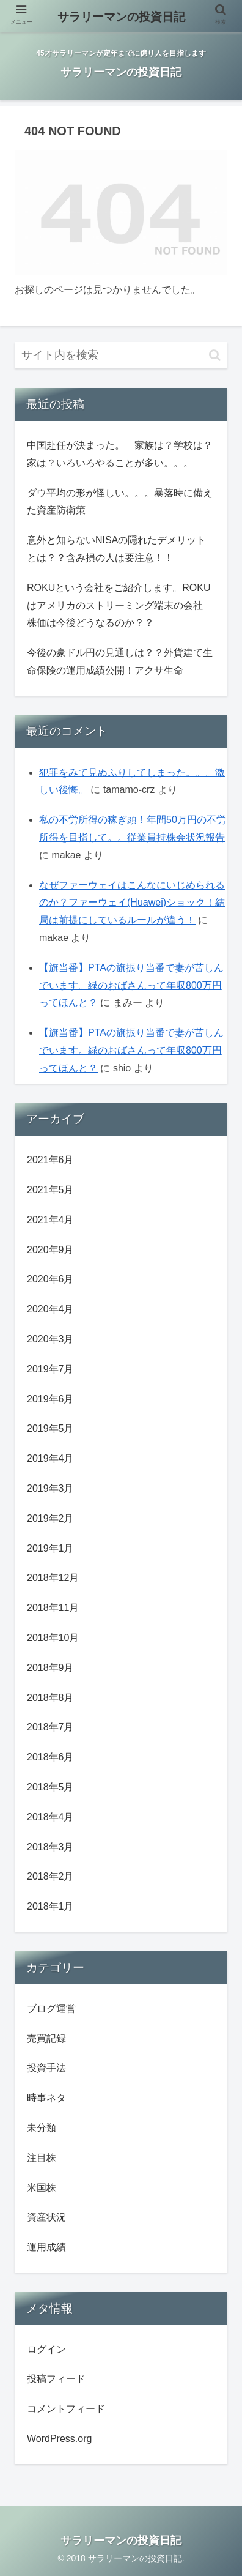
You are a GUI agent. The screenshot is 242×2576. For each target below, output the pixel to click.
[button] (215, 355)
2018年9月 (50, 1667)
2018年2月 (50, 1876)
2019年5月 (50, 1428)
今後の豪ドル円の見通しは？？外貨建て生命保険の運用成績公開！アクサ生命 (120, 661)
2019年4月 (50, 1458)
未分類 (41, 2128)
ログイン (46, 2349)
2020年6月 (50, 1279)
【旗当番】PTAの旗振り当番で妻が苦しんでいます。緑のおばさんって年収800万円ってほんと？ (131, 985)
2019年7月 (50, 1369)
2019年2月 (50, 1518)
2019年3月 (50, 1488)
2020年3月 (50, 1339)
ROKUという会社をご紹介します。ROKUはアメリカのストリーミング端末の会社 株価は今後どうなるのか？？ (120, 605)
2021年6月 (50, 1160)
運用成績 (46, 2247)
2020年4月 (50, 1309)
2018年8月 (50, 1697)
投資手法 (46, 2068)
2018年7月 (50, 1727)
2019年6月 (50, 1399)
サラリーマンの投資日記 (121, 16)
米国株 (41, 2188)
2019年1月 (50, 1548)
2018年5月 (50, 1787)
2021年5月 (50, 1190)
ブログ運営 (51, 2008)
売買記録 (46, 2038)
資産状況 (46, 2217)
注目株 (41, 2158)
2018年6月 (50, 1757)
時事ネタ (46, 2098)
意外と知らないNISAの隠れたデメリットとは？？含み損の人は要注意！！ (116, 549)
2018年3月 (50, 1847)
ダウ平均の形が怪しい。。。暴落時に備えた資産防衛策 (120, 502)
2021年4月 (50, 1220)
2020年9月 (50, 1250)
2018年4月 (50, 1817)
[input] (121, 355)
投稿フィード (56, 2378)
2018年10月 (53, 1637)
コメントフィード (66, 2408)
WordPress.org (59, 2438)
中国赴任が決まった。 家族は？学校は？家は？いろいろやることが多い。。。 (120, 454)
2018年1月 (50, 1906)
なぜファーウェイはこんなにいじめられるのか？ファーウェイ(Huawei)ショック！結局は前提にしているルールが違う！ (132, 903)
